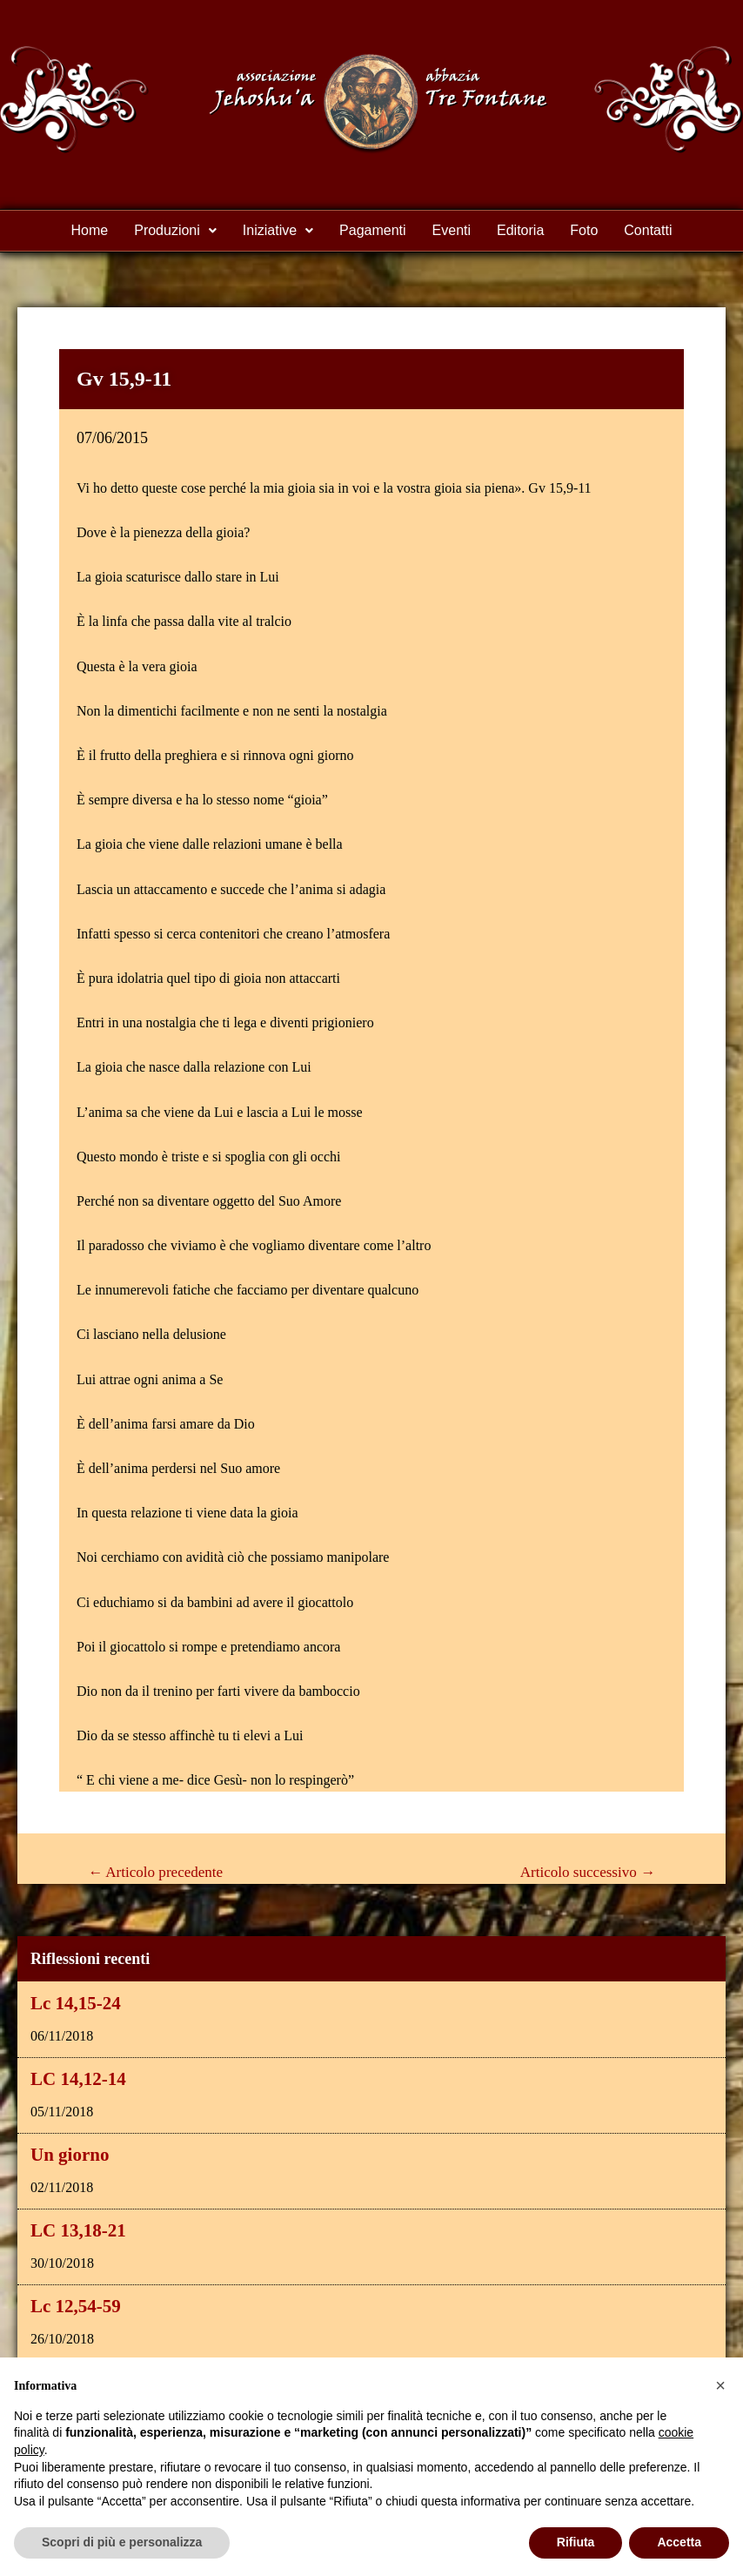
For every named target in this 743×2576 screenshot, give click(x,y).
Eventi (451, 230)
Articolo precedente (155, 1872)
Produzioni (175, 230)
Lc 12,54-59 (75, 2306)
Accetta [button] (679, 2542)
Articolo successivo (587, 1872)
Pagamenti (372, 230)
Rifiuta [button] (576, 2542)
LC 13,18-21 (78, 2230)
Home (90, 230)
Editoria (520, 230)
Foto (584, 230)
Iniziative (278, 230)
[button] (175, 231)
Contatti (648, 230)
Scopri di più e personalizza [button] (122, 2542)
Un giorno (69, 2154)
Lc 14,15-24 (75, 2003)
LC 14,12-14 (78, 2078)
